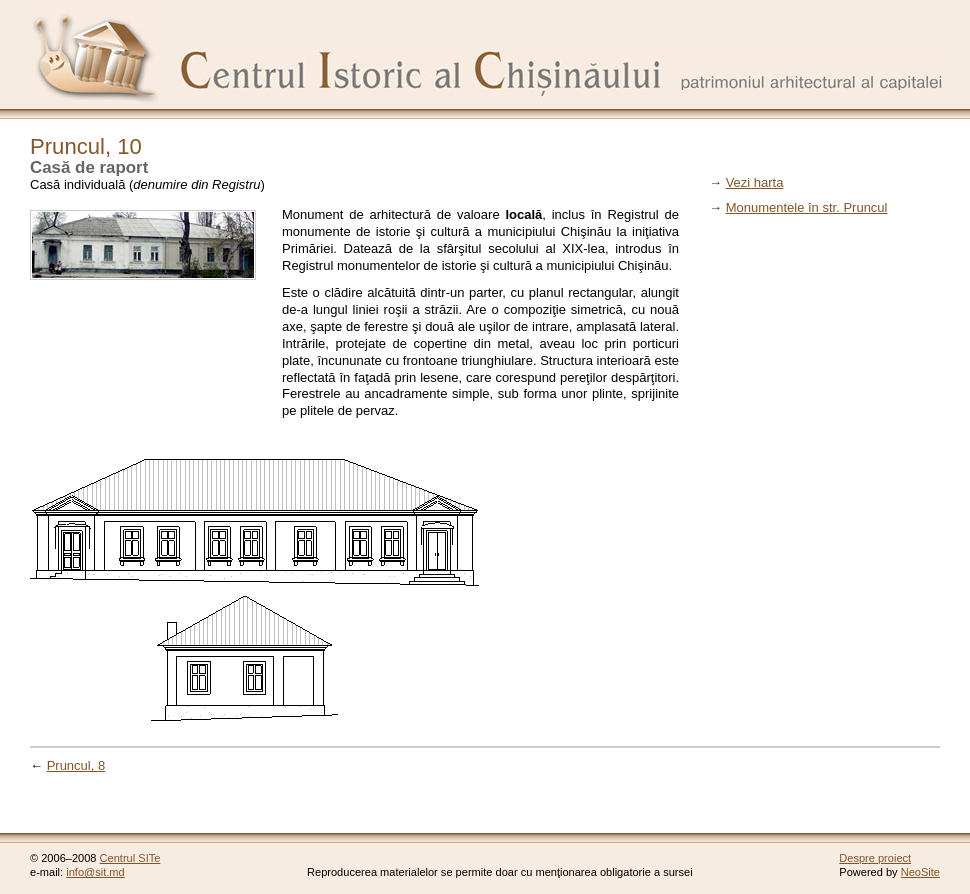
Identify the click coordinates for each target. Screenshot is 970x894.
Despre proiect (875, 858)
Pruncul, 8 (76, 765)
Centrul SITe (130, 858)
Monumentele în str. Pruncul (807, 207)
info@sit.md (95, 872)
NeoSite (920, 872)
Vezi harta (755, 182)
